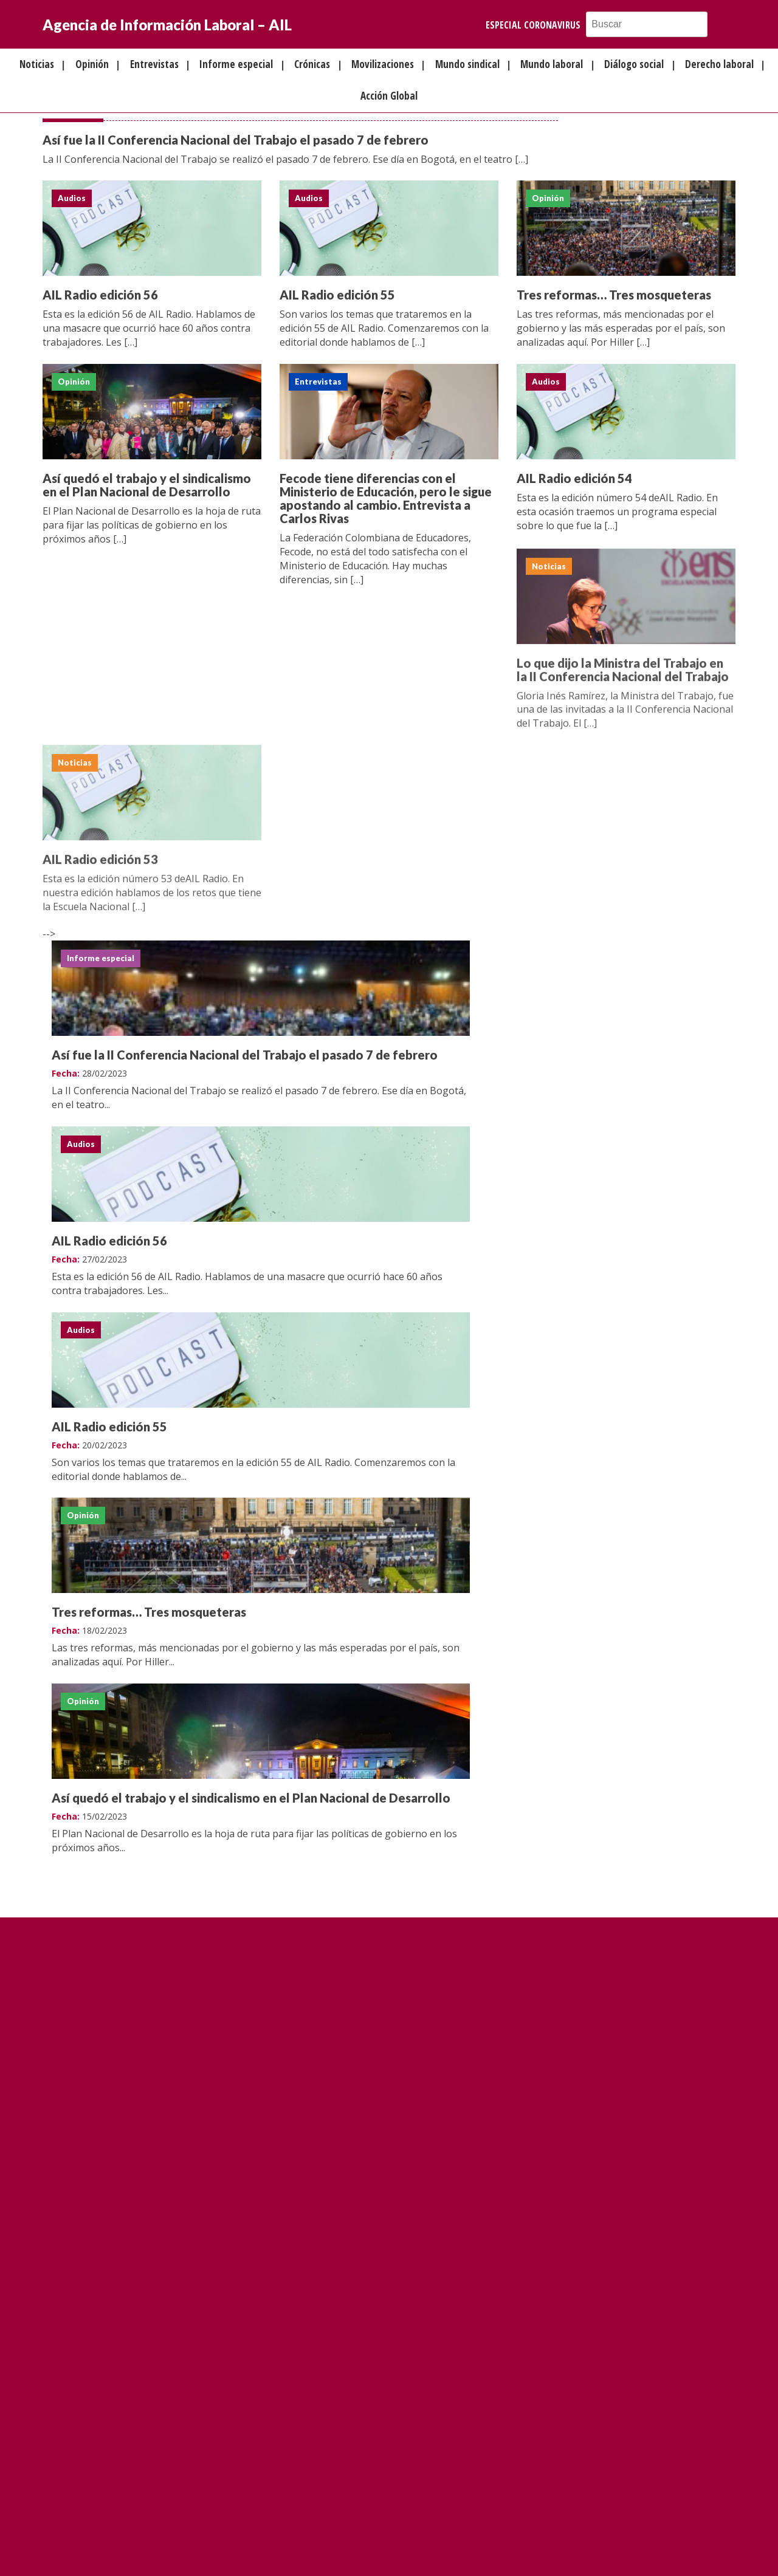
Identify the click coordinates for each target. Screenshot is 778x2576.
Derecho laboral (719, 64)
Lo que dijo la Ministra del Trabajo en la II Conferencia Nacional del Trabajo (623, 674)
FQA (346, 2547)
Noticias (36, 64)
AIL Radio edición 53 (100, 864)
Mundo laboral (551, 64)
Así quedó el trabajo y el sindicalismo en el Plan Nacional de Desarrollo (147, 485)
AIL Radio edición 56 (100, 295)
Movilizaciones (382, 64)
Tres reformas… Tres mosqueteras (614, 295)
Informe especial (236, 64)
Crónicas (312, 64)
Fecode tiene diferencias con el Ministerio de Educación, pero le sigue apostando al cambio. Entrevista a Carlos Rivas (386, 498)
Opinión (92, 64)
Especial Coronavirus (533, 25)
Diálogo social (634, 64)
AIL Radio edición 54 (574, 478)
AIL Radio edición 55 (337, 295)
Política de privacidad (403, 2547)
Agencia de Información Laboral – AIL (167, 24)
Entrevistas (154, 64)
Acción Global (389, 96)
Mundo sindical (467, 64)
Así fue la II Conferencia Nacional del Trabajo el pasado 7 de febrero (236, 139)
